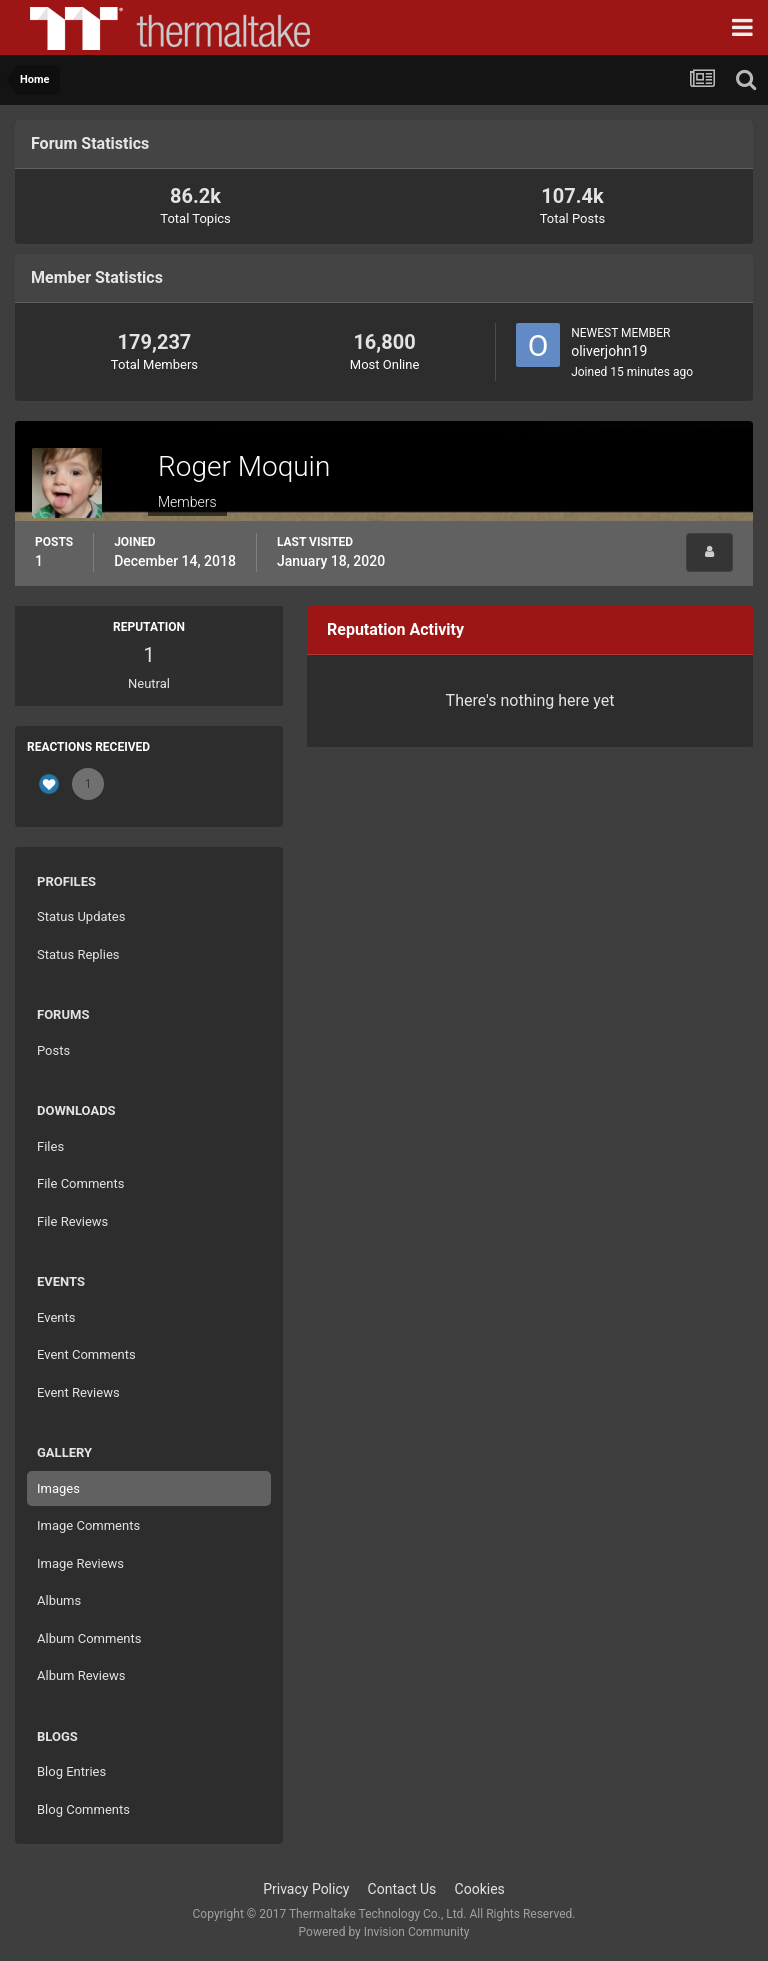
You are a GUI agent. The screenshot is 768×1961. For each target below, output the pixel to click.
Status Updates (81, 916)
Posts (53, 1050)
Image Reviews (80, 1563)
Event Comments (86, 1354)
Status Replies (78, 954)
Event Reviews (78, 1392)
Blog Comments (83, 1809)
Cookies (480, 1889)
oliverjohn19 (609, 351)
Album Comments (89, 1638)
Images (58, 1488)
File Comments (80, 1183)
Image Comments (88, 1525)
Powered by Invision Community (384, 1932)
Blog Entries (71, 1771)
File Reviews (72, 1221)
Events (56, 1317)
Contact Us (402, 1889)
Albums (59, 1600)
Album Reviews (81, 1675)
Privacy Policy (306, 1889)
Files (50, 1146)
